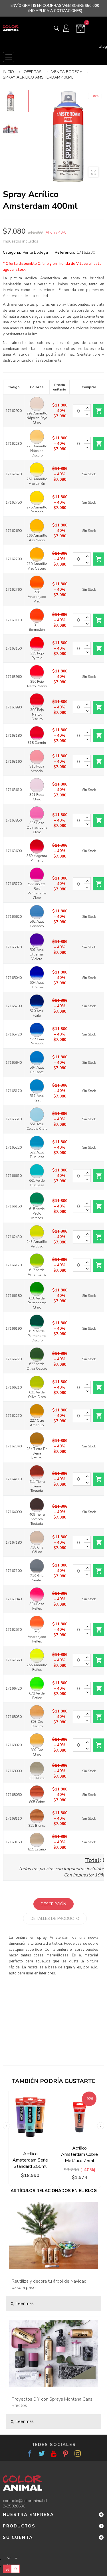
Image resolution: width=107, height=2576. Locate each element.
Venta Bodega (35, 252)
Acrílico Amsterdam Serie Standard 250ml (30, 2160)
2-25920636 (14, 2506)
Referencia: (65, 252)
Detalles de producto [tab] (55, 1918)
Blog (103, 46)
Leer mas (22, 2303)
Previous (6, 2125)
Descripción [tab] (53, 1904)
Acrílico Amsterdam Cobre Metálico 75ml (79, 2154)
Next (100, 2125)
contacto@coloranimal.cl (25, 2500)
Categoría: (12, 252)
